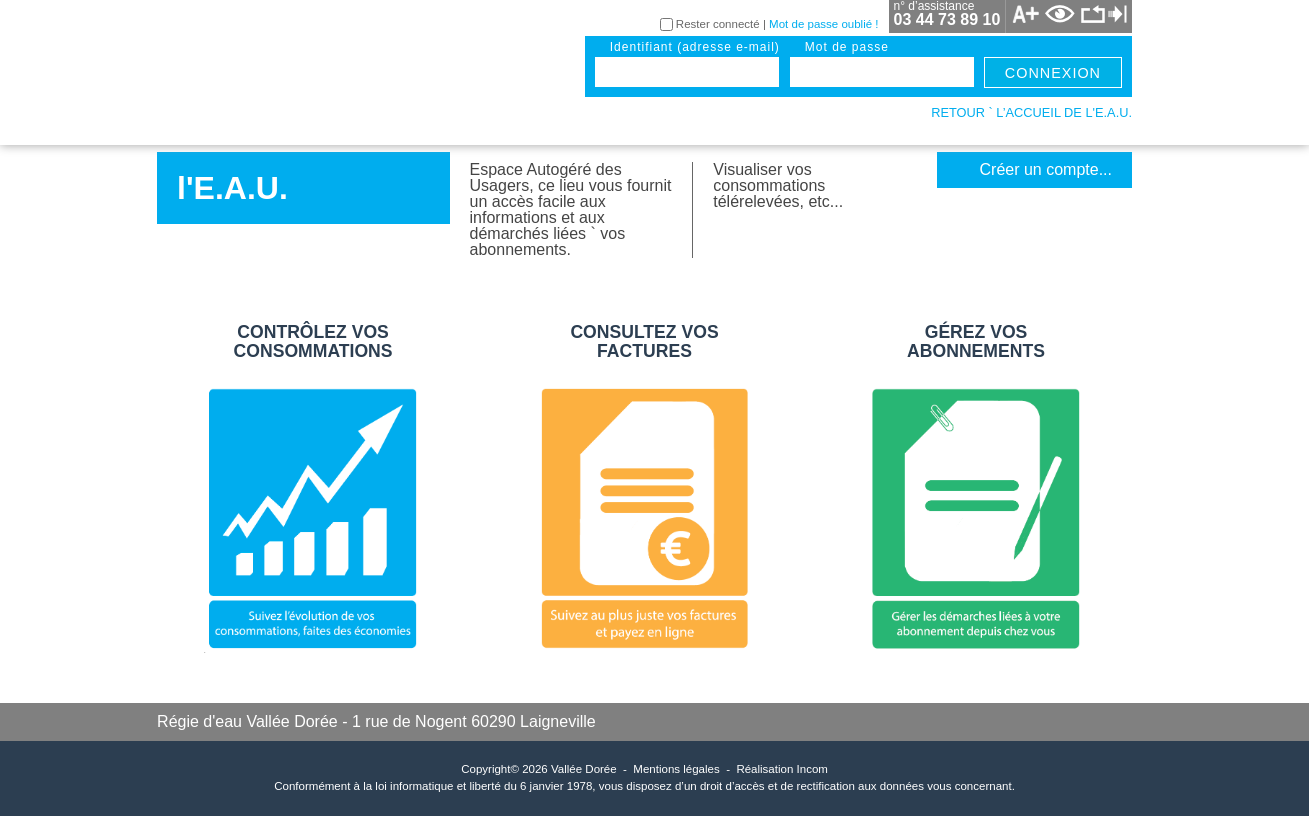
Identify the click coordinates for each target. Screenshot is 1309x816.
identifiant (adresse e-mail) (695, 47)
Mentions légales (676, 769)
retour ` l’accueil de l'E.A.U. (1031, 112)
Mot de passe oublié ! (823, 24)
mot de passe (847, 47)
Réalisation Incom (782, 769)
